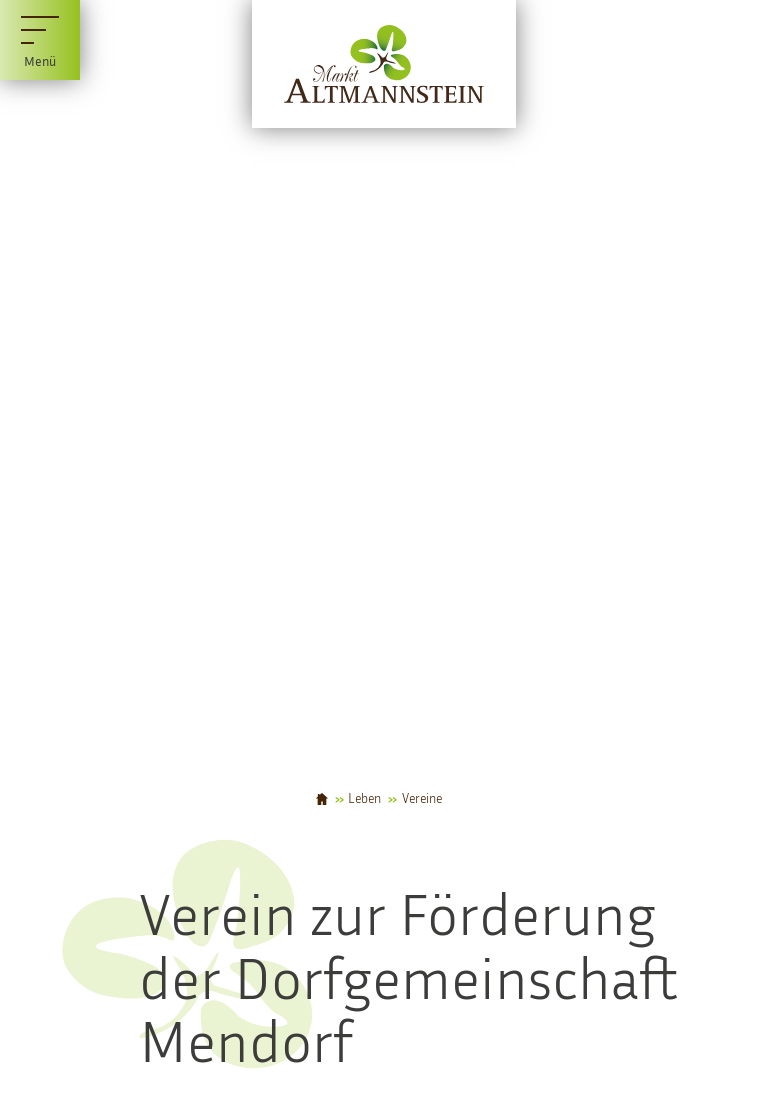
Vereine (422, 799)
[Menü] (40, 40)
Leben (364, 799)
